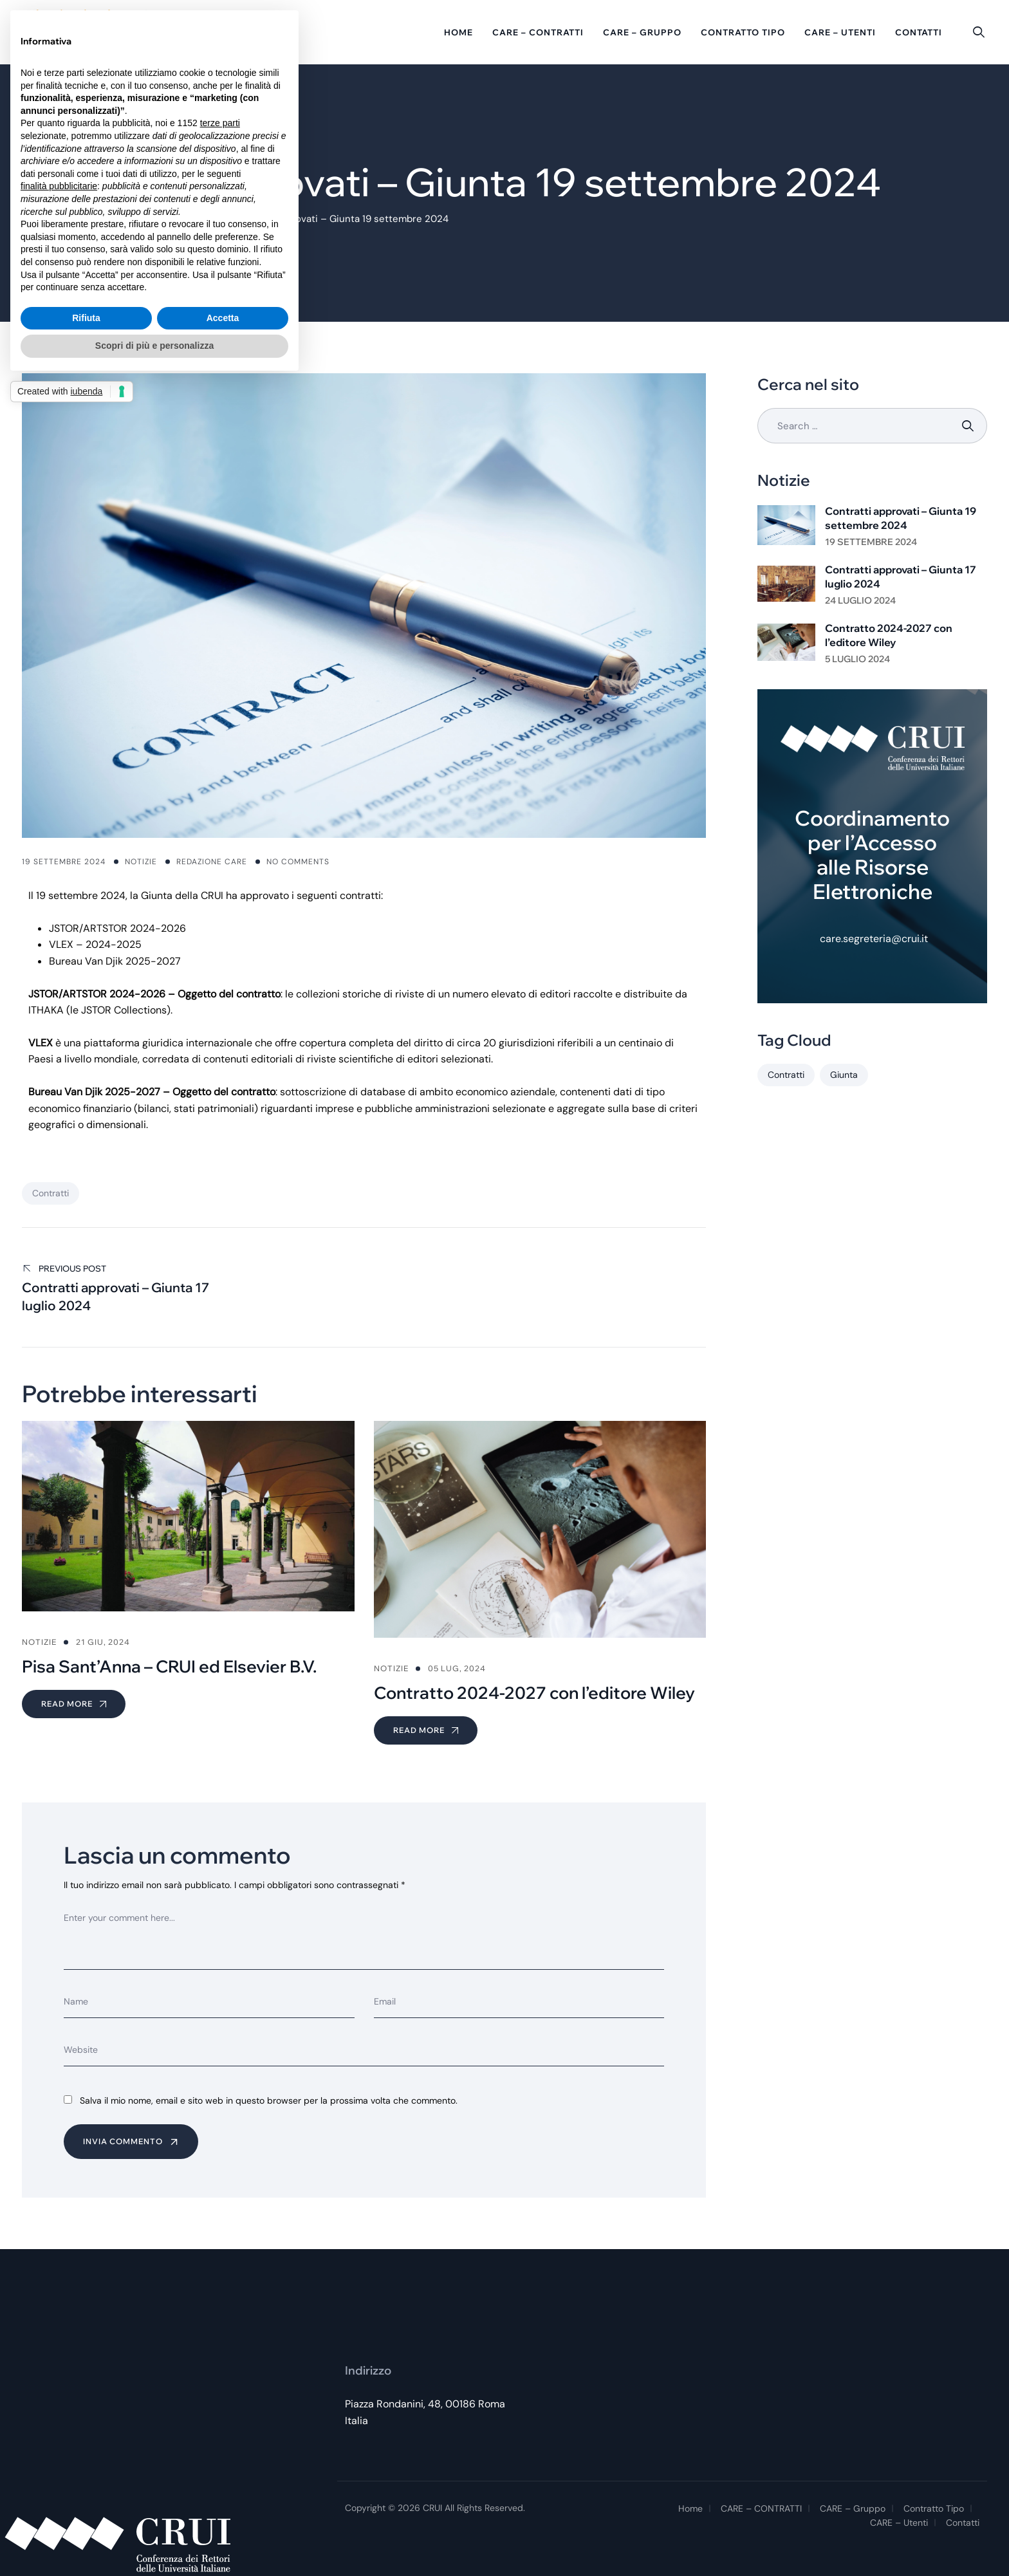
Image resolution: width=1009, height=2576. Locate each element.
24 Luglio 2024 (860, 600)
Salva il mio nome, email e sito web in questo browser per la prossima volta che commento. (269, 2100)
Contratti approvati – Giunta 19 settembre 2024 (900, 518)
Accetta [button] (223, 318)
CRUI (432, 2508)
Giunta (844, 1074)
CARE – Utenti (840, 32)
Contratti (50, 1193)
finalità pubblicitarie (59, 186)
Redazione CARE (211, 862)
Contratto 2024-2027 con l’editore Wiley (888, 635)
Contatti (918, 32)
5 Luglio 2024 (857, 658)
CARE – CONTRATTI (538, 32)
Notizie (141, 862)
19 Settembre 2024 (871, 541)
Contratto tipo (743, 32)
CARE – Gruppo (642, 32)
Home (458, 32)
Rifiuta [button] (86, 318)
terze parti (220, 123)
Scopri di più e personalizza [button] (154, 345)
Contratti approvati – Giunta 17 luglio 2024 (900, 576)
